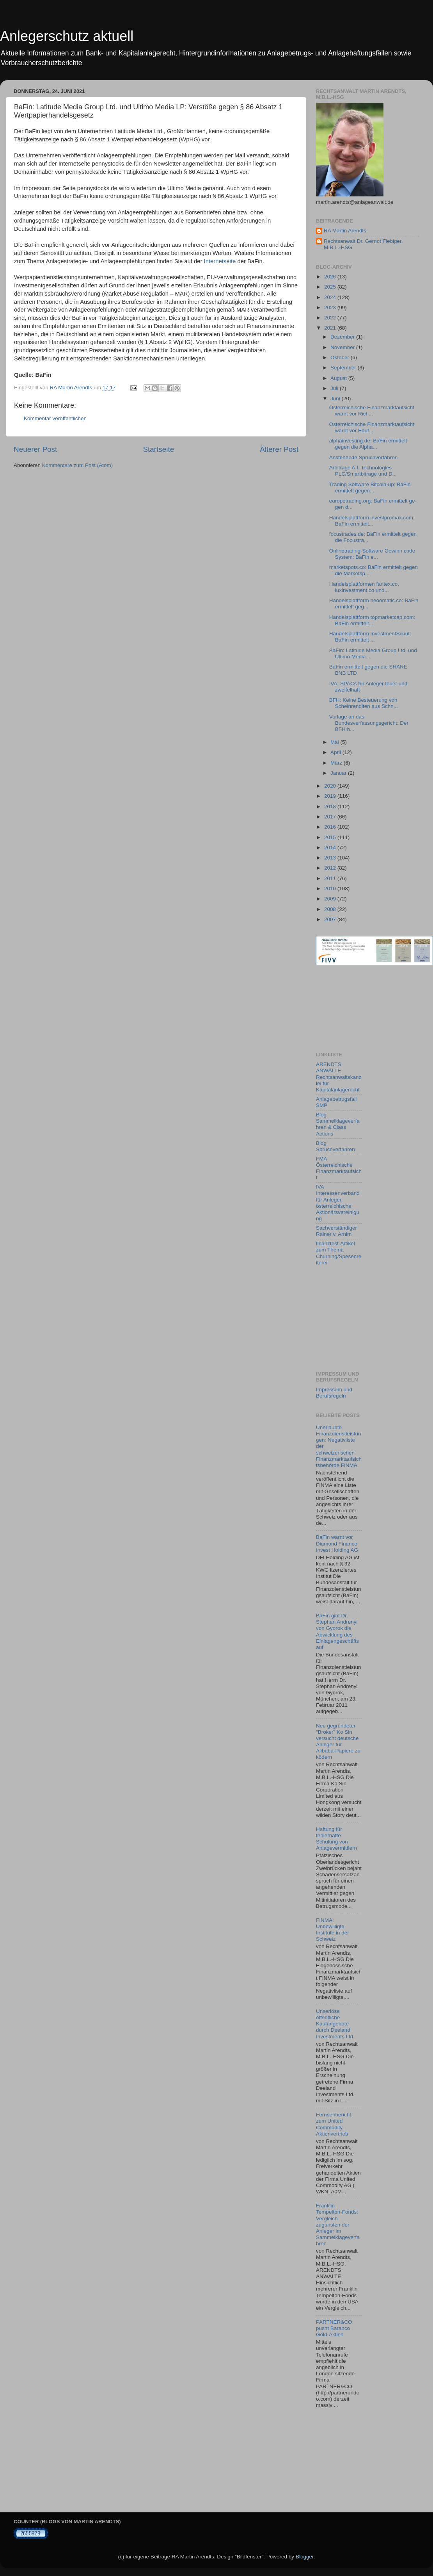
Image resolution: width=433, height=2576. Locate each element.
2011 (330, 878)
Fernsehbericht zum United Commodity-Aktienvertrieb (333, 2124)
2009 (330, 899)
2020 (330, 786)
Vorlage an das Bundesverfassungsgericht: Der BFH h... (368, 723)
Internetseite (220, 261)
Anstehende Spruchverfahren (363, 457)
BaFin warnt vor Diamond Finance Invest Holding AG (337, 1543)
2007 (330, 919)
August (339, 378)
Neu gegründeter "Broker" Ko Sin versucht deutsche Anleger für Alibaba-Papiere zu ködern (338, 1741)
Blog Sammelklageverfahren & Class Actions (338, 1124)
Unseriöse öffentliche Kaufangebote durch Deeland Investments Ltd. (335, 2023)
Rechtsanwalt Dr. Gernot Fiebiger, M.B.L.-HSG (363, 244)
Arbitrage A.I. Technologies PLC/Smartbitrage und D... (363, 471)
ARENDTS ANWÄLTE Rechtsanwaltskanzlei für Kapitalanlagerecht (338, 1077)
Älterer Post (279, 449)
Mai (335, 742)
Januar (339, 773)
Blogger (305, 2557)
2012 (330, 868)
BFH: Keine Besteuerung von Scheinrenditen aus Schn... (363, 703)
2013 (330, 858)
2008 (330, 909)
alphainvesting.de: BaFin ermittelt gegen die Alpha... (368, 444)
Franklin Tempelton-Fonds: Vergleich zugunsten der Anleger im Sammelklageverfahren (338, 2224)
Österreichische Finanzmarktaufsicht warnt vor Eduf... (371, 427)
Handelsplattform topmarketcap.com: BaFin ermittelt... (372, 620)
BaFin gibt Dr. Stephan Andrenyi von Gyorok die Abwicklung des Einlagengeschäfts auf (337, 1631)
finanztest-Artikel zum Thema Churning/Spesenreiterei (338, 1253)
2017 (330, 817)
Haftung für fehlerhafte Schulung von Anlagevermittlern (336, 1838)
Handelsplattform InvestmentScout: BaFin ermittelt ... (370, 637)
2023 (330, 307)
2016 (330, 827)
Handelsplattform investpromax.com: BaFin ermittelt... (372, 521)
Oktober (340, 357)
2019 (330, 796)
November (343, 347)
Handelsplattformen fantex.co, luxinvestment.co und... (364, 587)
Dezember (343, 337)
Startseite (158, 449)
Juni (336, 398)
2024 (330, 297)
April (336, 752)
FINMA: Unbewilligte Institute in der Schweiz (332, 1929)
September (344, 368)
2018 (330, 806)
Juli (335, 388)
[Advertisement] (351, 1008)
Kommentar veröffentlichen (55, 418)
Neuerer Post (35, 449)
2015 (330, 837)
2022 (330, 318)
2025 (330, 287)
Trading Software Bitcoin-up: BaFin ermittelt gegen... (370, 487)
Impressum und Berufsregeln (334, 1393)
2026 (330, 277)
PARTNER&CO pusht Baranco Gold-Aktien (334, 2328)
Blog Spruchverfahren (335, 1146)
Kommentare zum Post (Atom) (77, 465)
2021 (330, 328)
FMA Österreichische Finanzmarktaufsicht (339, 1168)
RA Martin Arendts (345, 231)
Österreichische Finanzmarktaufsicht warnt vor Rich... (371, 411)
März (337, 763)
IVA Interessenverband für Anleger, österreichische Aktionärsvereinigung (338, 1202)
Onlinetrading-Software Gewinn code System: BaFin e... (372, 554)
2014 (330, 847)
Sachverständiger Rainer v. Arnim (336, 1231)
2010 (330, 888)
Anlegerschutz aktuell (66, 36)
